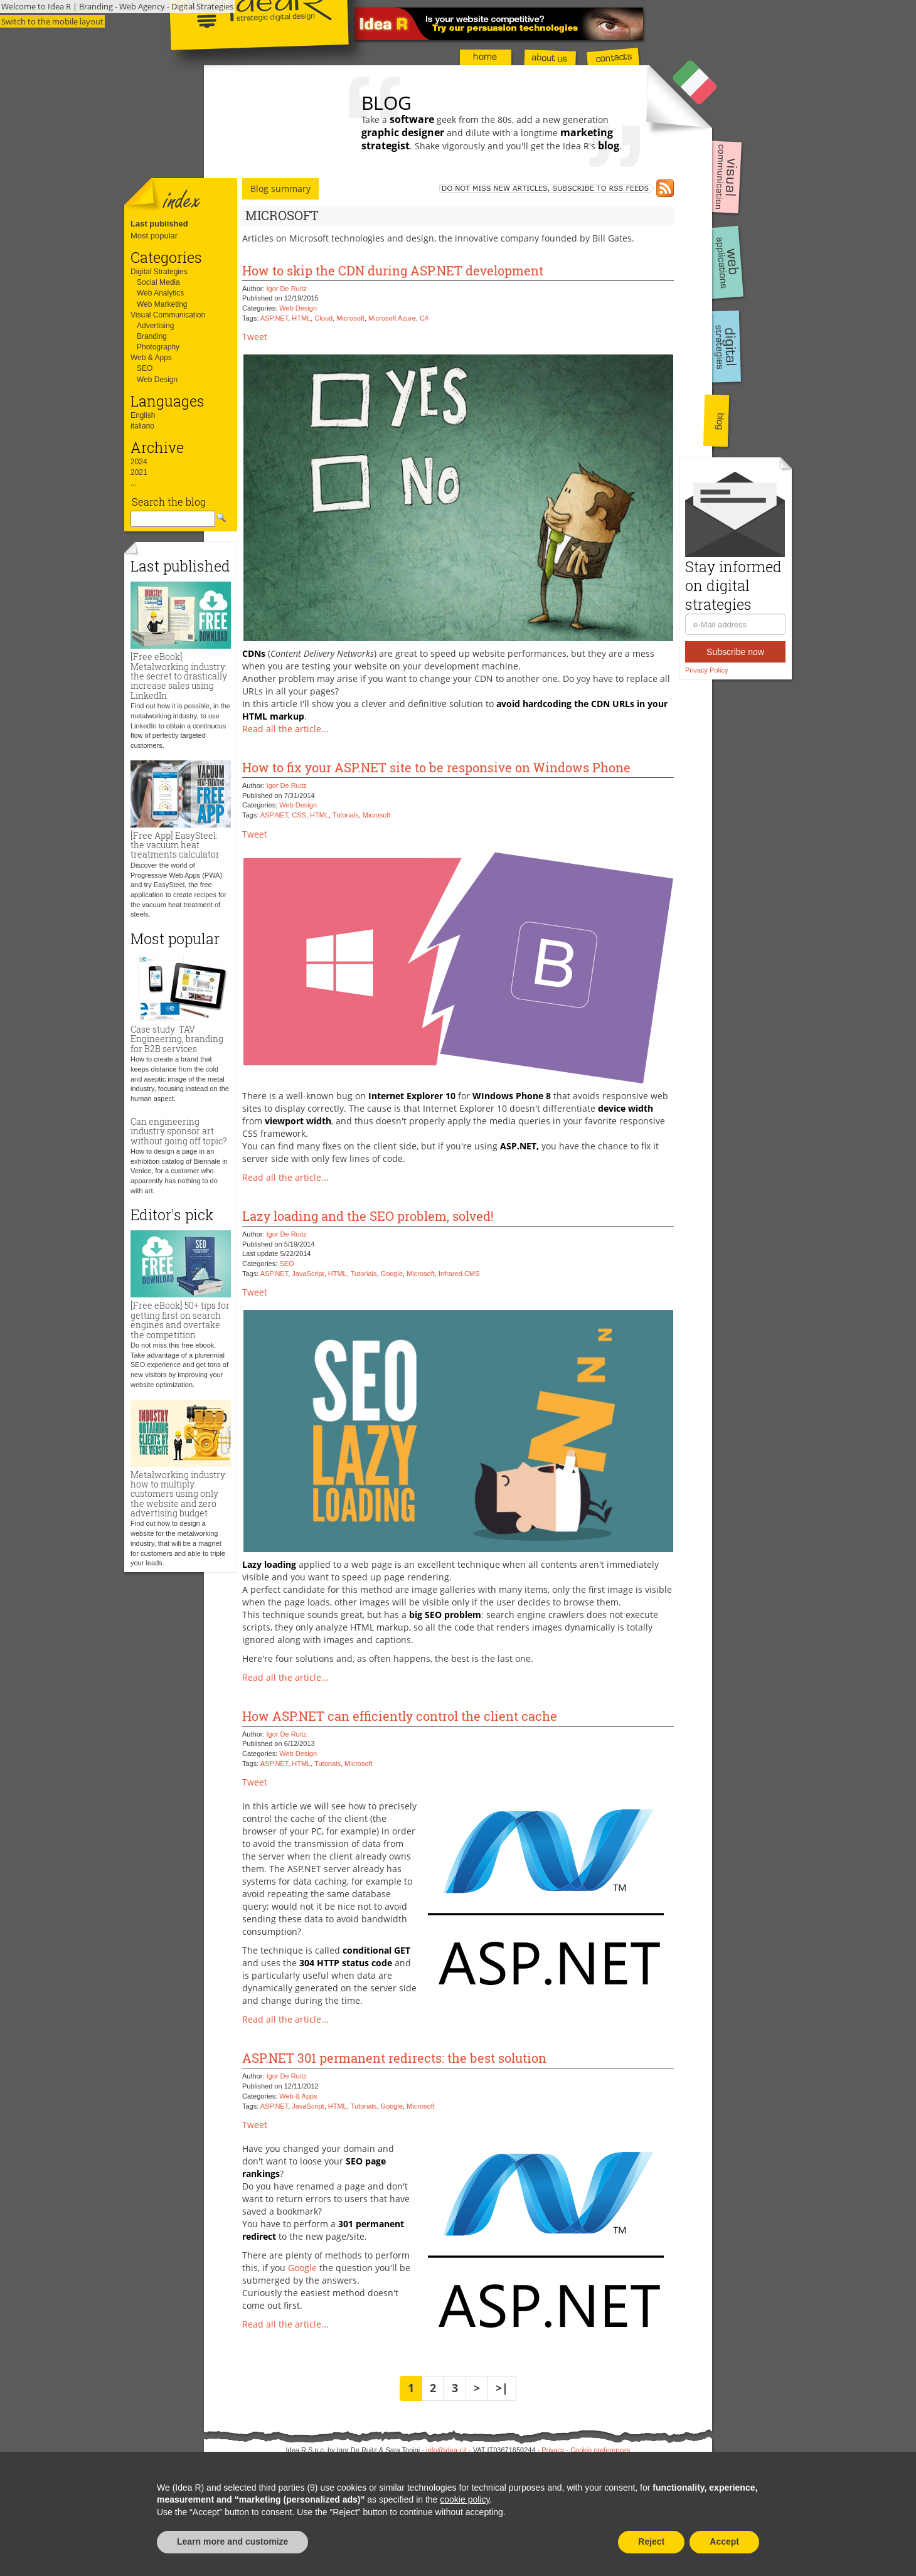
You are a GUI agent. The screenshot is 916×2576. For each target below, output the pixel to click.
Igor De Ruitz (287, 288)
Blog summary (280, 188)
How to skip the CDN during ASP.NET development (392, 270)
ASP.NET (274, 318)
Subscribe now (735, 652)
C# (424, 318)
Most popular (154, 235)
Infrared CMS (459, 1273)
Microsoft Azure (392, 318)
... (133, 483)
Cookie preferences (600, 2450)
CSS (299, 815)
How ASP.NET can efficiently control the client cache (399, 1716)
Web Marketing (162, 304)
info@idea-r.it (446, 2450)
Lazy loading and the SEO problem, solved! (368, 1216)
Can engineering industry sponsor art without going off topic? (178, 1131)
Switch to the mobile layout (52, 21)
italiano (142, 426)
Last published (159, 223)
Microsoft (350, 318)
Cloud (323, 318)
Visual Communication (167, 315)
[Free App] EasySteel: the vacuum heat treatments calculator (175, 845)
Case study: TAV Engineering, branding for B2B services (176, 1039)
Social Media (158, 282)
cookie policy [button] (464, 2499)
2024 (138, 461)
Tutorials (346, 815)
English (142, 415)
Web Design (157, 379)
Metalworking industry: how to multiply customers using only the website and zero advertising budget (178, 1494)
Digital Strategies (159, 271)
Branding (152, 336)
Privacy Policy (706, 670)
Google (392, 1273)
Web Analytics (160, 293)
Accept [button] (724, 2541)
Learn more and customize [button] (232, 2541)
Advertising (155, 325)
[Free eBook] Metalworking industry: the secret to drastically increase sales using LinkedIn (178, 676)
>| (502, 2387)
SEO (144, 368)
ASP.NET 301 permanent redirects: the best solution (394, 2058)
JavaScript (308, 1273)
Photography (158, 347)
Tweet (254, 337)
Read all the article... (285, 729)
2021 (138, 472)
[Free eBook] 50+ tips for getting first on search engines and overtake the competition (180, 1319)
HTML (301, 318)
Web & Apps (151, 357)
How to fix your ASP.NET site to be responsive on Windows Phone (436, 767)
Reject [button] (651, 2541)
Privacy (552, 2450)
